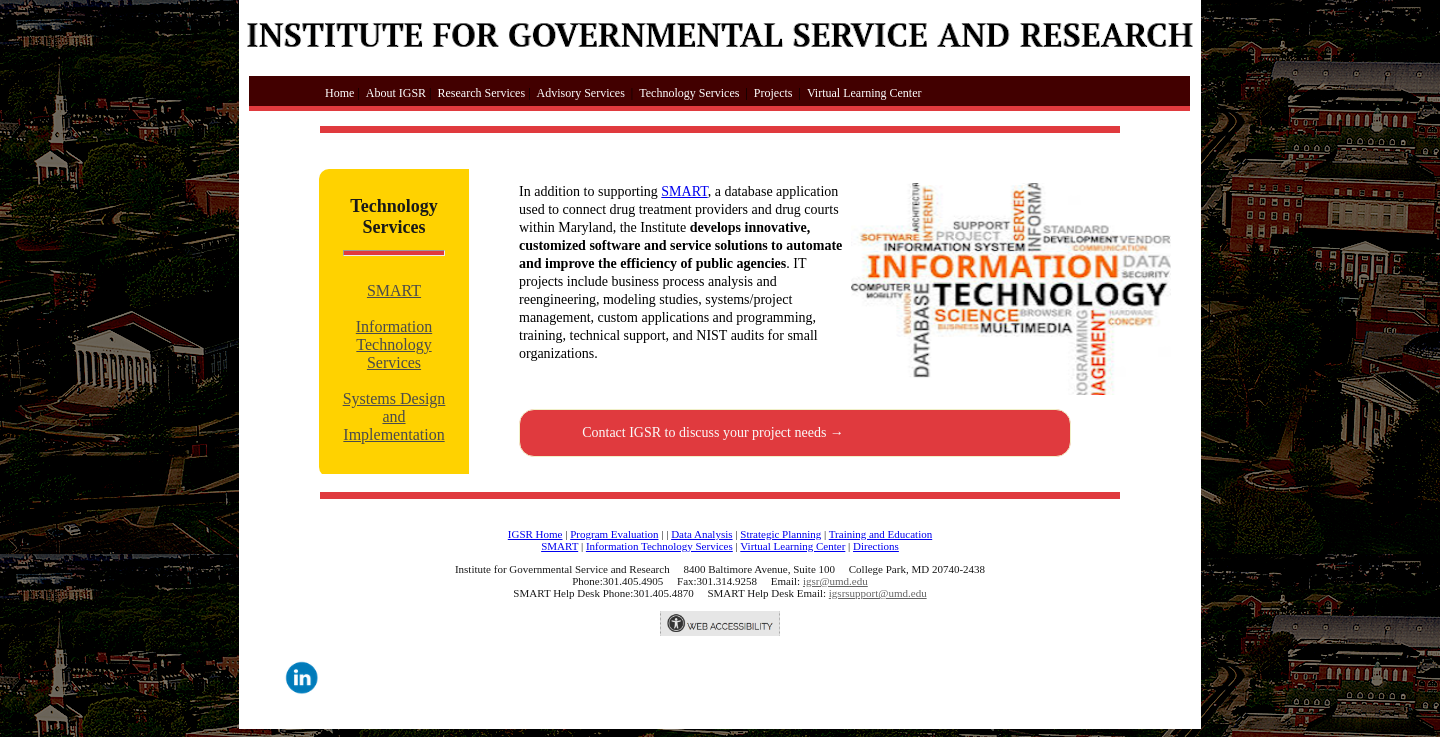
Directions (876, 546)
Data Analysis (701, 534)
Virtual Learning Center (864, 93)
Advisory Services (581, 93)
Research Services (481, 93)
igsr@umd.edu (835, 581)
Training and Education (880, 534)
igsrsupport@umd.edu (878, 593)
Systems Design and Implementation (394, 416)
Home (321, 93)
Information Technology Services (394, 344)
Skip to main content (305, 66)
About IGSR (396, 93)
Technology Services (689, 93)
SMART (394, 290)
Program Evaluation (614, 534)
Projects (773, 93)
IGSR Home (535, 534)
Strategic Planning (780, 534)
